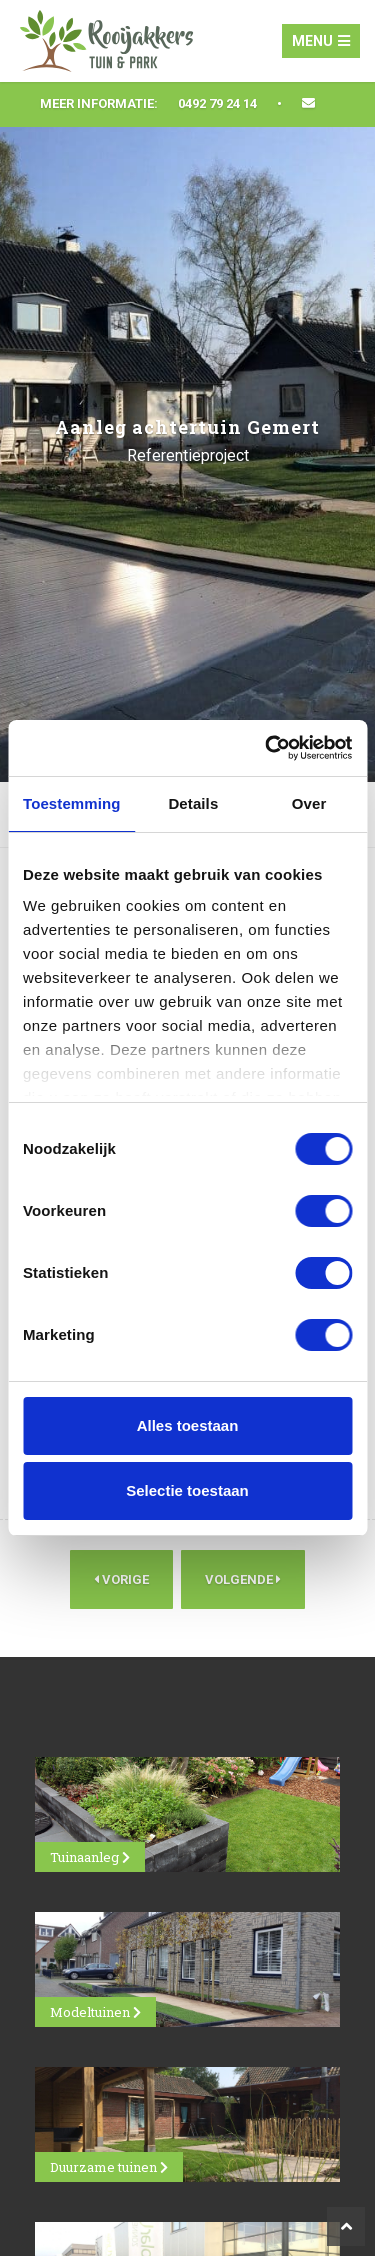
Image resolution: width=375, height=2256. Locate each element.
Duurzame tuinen (109, 2167)
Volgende (243, 1580)
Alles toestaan (188, 1425)
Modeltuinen (95, 2012)
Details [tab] (193, 803)
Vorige (121, 1580)
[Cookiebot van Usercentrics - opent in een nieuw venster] (267, 748)
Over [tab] (309, 803)
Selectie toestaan (187, 1490)
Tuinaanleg (90, 1857)
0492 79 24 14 (217, 103)
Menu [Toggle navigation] (321, 41)
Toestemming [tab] (72, 803)
